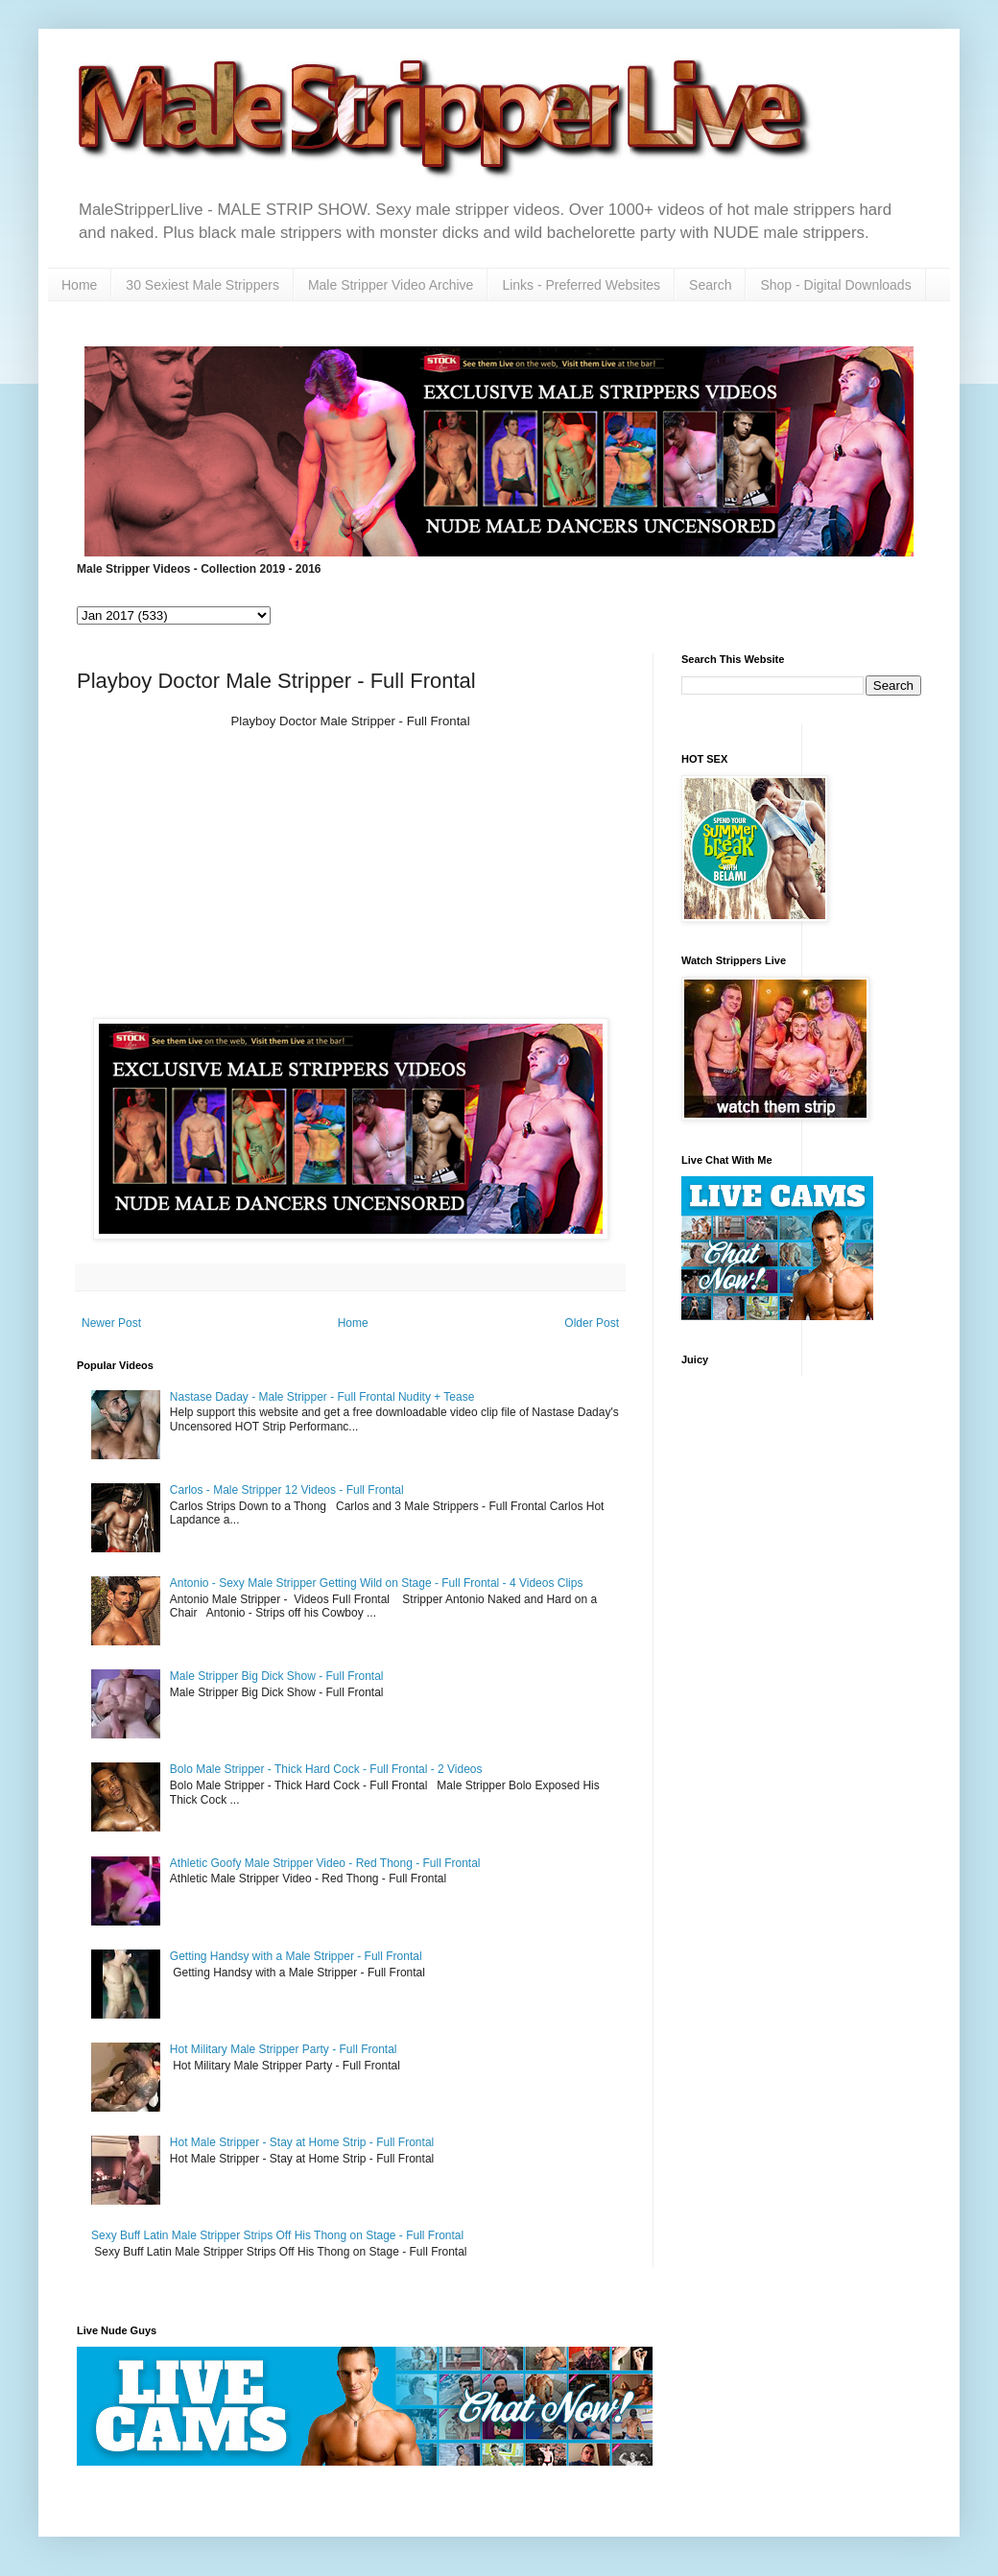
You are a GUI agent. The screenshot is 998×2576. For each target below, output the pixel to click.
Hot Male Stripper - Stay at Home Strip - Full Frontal (302, 2142)
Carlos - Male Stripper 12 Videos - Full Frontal (287, 1490)
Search (710, 285)
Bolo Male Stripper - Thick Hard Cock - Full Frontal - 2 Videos (326, 1769)
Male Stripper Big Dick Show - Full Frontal (277, 1676)
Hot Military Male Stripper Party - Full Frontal (283, 2049)
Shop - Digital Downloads (835, 285)
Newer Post (111, 1323)
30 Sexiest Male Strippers (202, 285)
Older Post (591, 1323)
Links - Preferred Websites (581, 285)
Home (79, 285)
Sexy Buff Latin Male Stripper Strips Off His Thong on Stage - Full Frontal (277, 2235)
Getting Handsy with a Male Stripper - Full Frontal (296, 1956)
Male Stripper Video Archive (391, 285)
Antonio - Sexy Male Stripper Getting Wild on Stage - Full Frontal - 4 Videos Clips (376, 1583)
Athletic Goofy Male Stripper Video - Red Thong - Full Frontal (325, 1863)
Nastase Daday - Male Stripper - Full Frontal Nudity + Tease (322, 1397)
